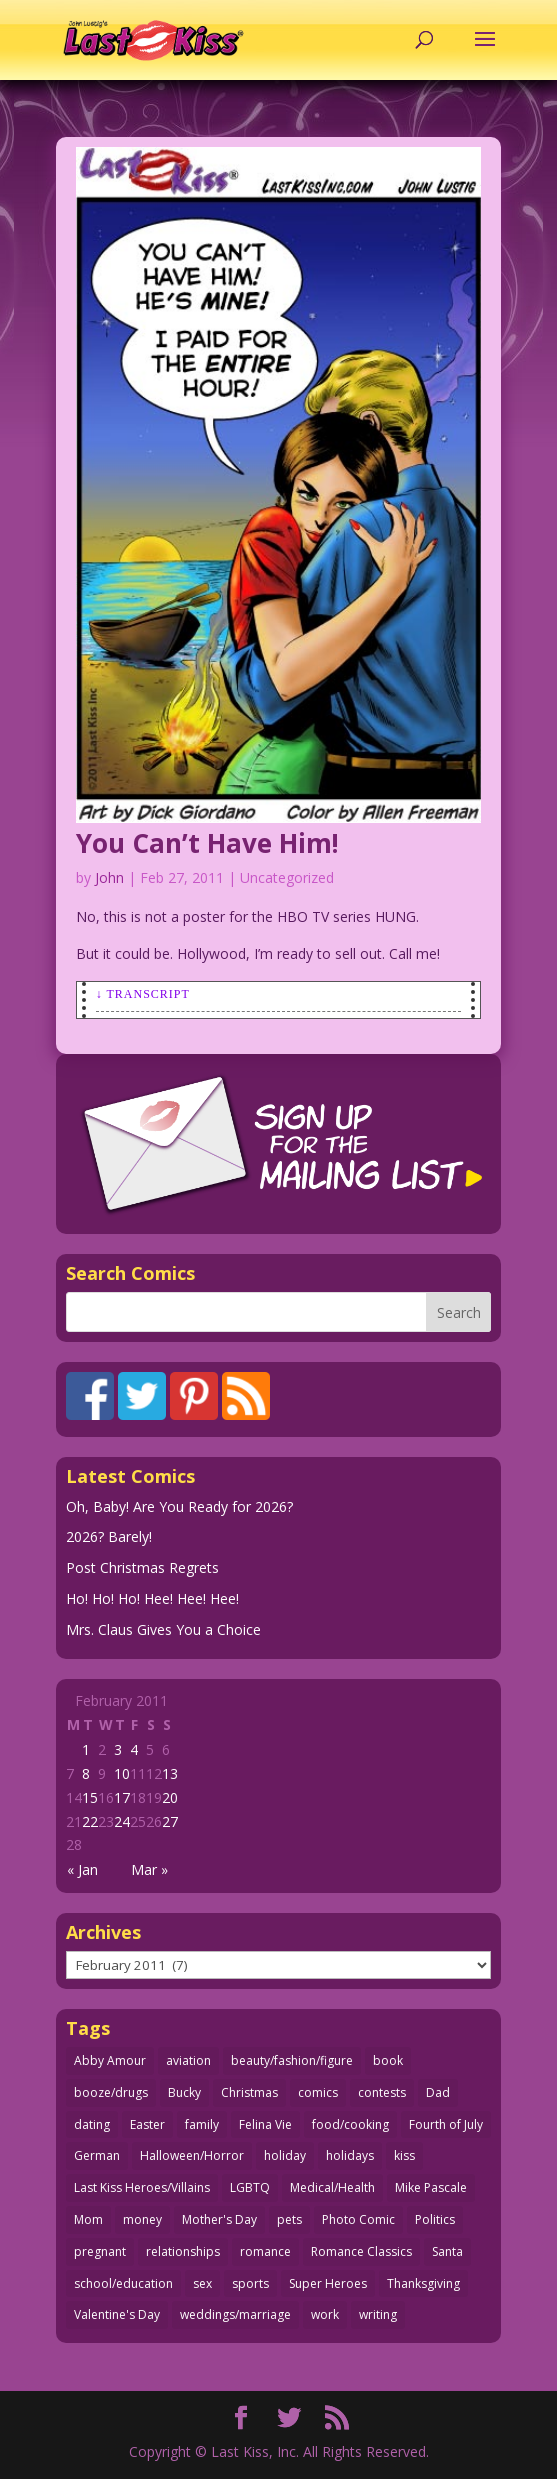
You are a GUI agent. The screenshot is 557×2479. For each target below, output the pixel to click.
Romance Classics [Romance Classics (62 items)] (361, 2251)
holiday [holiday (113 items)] (285, 2155)
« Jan (82, 1869)
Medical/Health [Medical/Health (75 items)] (332, 2187)
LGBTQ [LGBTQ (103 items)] (250, 2187)
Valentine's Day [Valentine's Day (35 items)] (117, 2314)
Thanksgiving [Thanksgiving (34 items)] (423, 2283)
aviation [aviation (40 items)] (188, 2060)
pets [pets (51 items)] (289, 2219)
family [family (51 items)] (202, 2124)
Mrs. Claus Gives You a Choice (163, 1629)
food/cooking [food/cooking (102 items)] (350, 2124)
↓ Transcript (143, 994)
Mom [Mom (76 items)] (88, 2219)
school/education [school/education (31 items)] (123, 2283)
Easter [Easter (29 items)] (147, 2124)
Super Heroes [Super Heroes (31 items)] (328, 2283)
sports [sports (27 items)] (250, 2283)
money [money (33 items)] (142, 2219)
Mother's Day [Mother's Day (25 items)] (219, 2219)
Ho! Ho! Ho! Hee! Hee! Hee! (152, 1598)
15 (90, 1797)
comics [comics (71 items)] (318, 2092)
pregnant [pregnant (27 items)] (100, 2251)
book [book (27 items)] (388, 2060)
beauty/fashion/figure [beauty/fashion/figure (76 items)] (292, 2060)
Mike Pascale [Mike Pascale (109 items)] (431, 2187)
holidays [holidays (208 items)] (350, 2155)
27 (170, 1821)
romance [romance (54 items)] (265, 2251)
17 (122, 1797)
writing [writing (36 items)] (378, 2314)
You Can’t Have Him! (207, 843)
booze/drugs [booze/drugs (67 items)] (111, 2092)
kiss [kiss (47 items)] (404, 2155)
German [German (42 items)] (97, 2155)
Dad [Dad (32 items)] (438, 2092)
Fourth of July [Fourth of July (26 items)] (446, 2124)
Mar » (149, 1869)
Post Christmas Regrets (142, 1567)
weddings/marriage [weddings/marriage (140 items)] (235, 2314)
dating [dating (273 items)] (92, 2124)
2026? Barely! (109, 1536)
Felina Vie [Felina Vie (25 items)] (265, 2124)
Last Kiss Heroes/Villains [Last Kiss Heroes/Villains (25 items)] (142, 2187)
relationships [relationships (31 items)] (183, 2251)
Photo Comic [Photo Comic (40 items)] (358, 2219)
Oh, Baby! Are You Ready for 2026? (179, 1506)
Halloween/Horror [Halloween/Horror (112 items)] (192, 2155)
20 (170, 1797)
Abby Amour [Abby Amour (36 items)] (110, 2060)
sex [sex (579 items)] (202, 2283)
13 (170, 1773)
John (109, 877)
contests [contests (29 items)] (382, 2092)
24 (122, 1821)
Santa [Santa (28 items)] (447, 2251)
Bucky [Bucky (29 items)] (184, 2092)
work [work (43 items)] (325, 2314)
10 (122, 1773)
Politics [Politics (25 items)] (435, 2219)
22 (90, 1821)
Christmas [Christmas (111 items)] (249, 2092)
